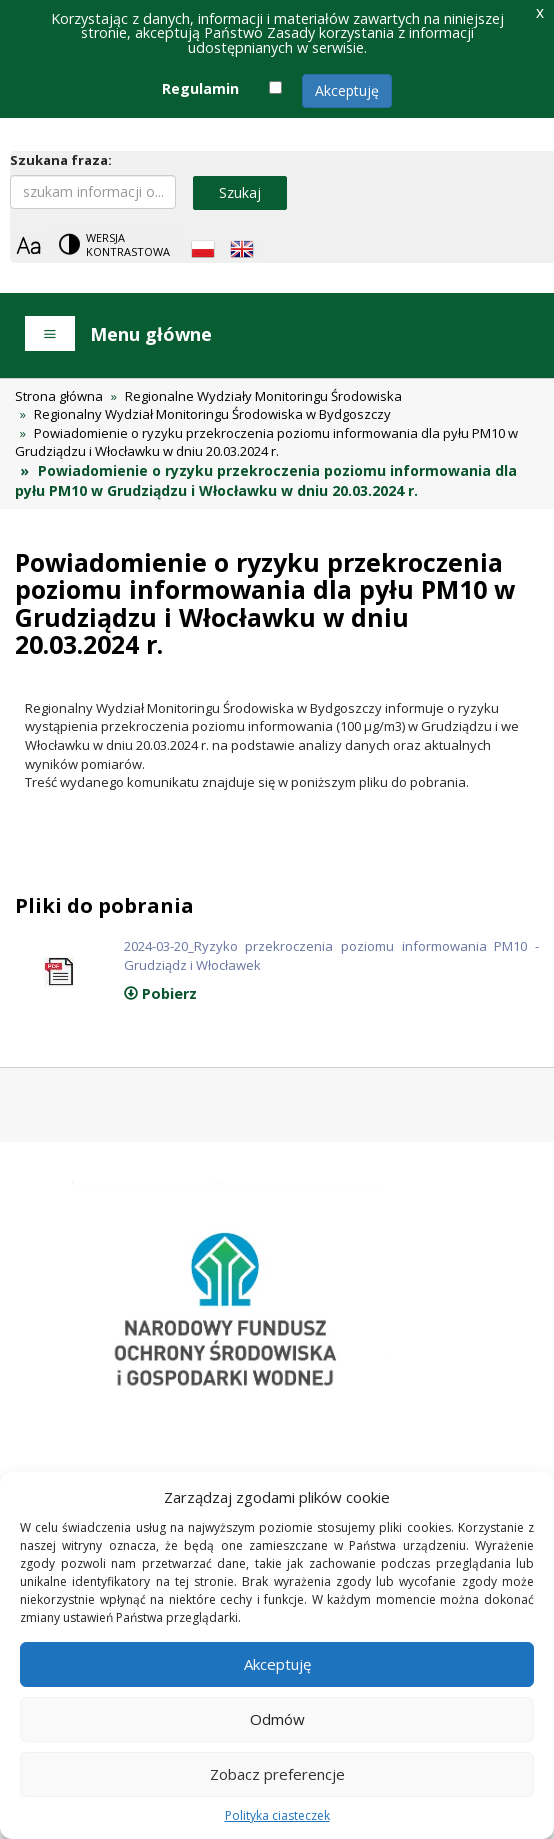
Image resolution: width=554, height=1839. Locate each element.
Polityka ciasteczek (277, 1815)
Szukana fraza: (61, 160)
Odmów (277, 1719)
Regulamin (200, 88)
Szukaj (240, 192)
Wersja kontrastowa (128, 244)
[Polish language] (203, 249)
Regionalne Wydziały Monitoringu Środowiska (263, 396)
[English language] (242, 249)
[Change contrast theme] (116, 244)
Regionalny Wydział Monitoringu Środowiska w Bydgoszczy (212, 414)
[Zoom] (28, 245)
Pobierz (160, 993)
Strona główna (59, 396)
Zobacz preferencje (277, 1774)
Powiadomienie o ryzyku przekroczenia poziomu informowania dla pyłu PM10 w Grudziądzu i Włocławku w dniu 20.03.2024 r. (266, 442)
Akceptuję (347, 90)
